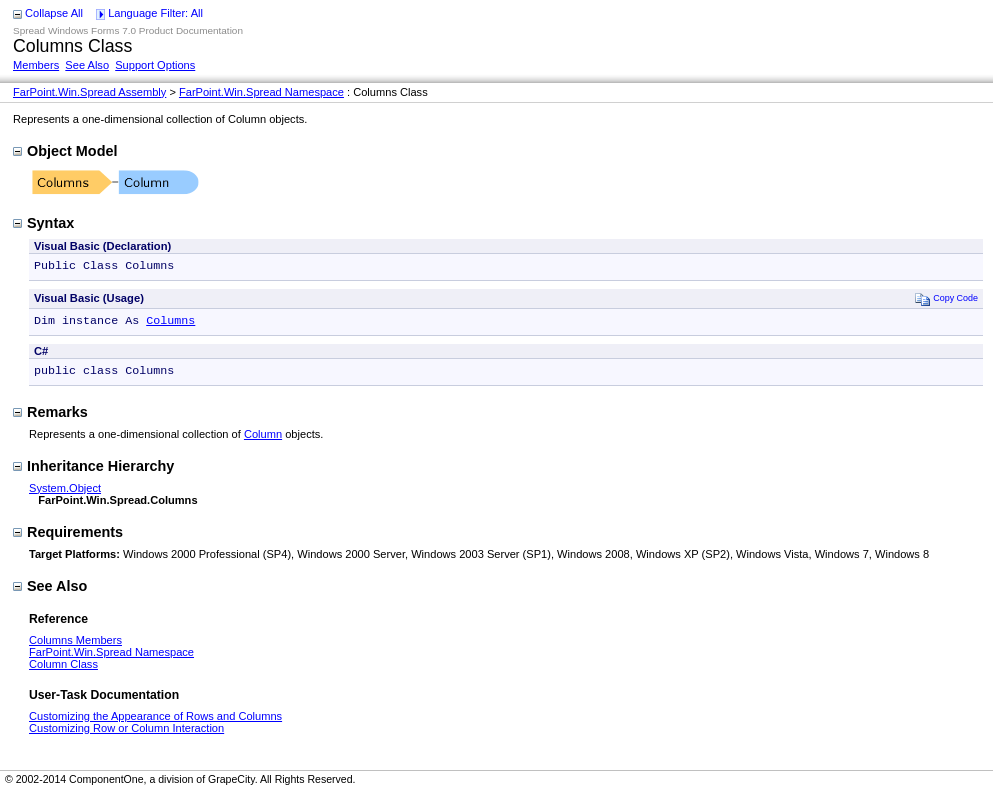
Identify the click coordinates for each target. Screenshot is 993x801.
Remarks (50, 418)
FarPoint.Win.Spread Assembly (89, 92)
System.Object (65, 494)
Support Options (155, 65)
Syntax (43, 223)
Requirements (68, 538)
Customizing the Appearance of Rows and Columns (155, 722)
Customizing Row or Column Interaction (126, 734)
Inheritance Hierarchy (93, 472)
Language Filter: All (155, 13)
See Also (87, 65)
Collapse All (54, 13)
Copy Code (946, 300)
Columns (170, 324)
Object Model (65, 151)
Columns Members (75, 646)
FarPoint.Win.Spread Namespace (261, 92)
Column (263, 440)
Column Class (63, 670)
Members (36, 65)
